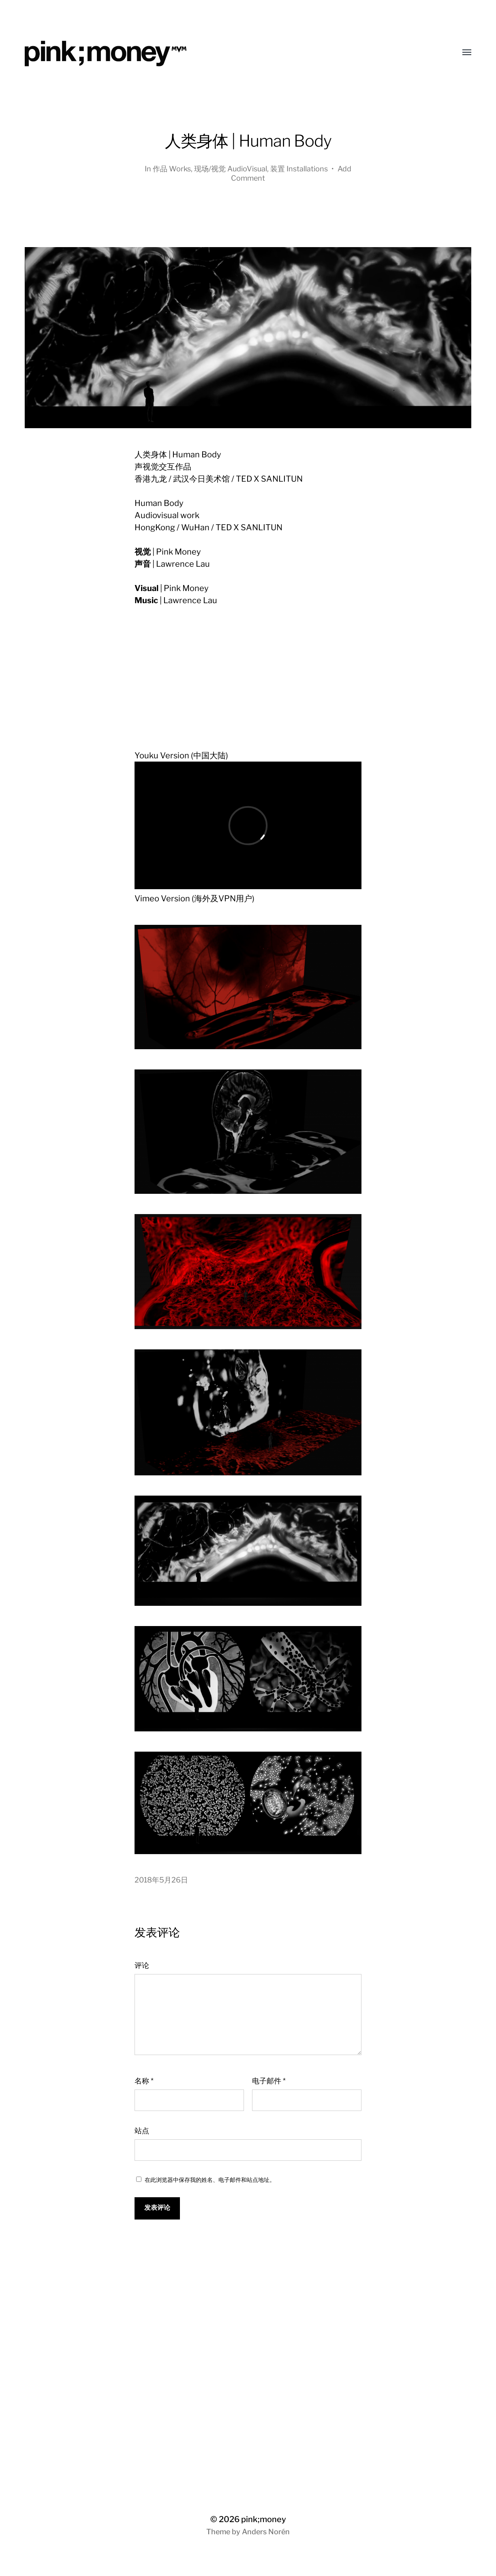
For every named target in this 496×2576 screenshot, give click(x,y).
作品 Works (172, 168)
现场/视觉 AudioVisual (230, 168)
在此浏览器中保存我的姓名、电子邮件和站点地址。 (210, 2179)
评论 (142, 1965)
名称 (144, 2081)
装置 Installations (299, 168)
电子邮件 (269, 2081)
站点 (142, 2130)
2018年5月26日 (161, 1880)
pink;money (263, 2519)
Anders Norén (266, 2531)
